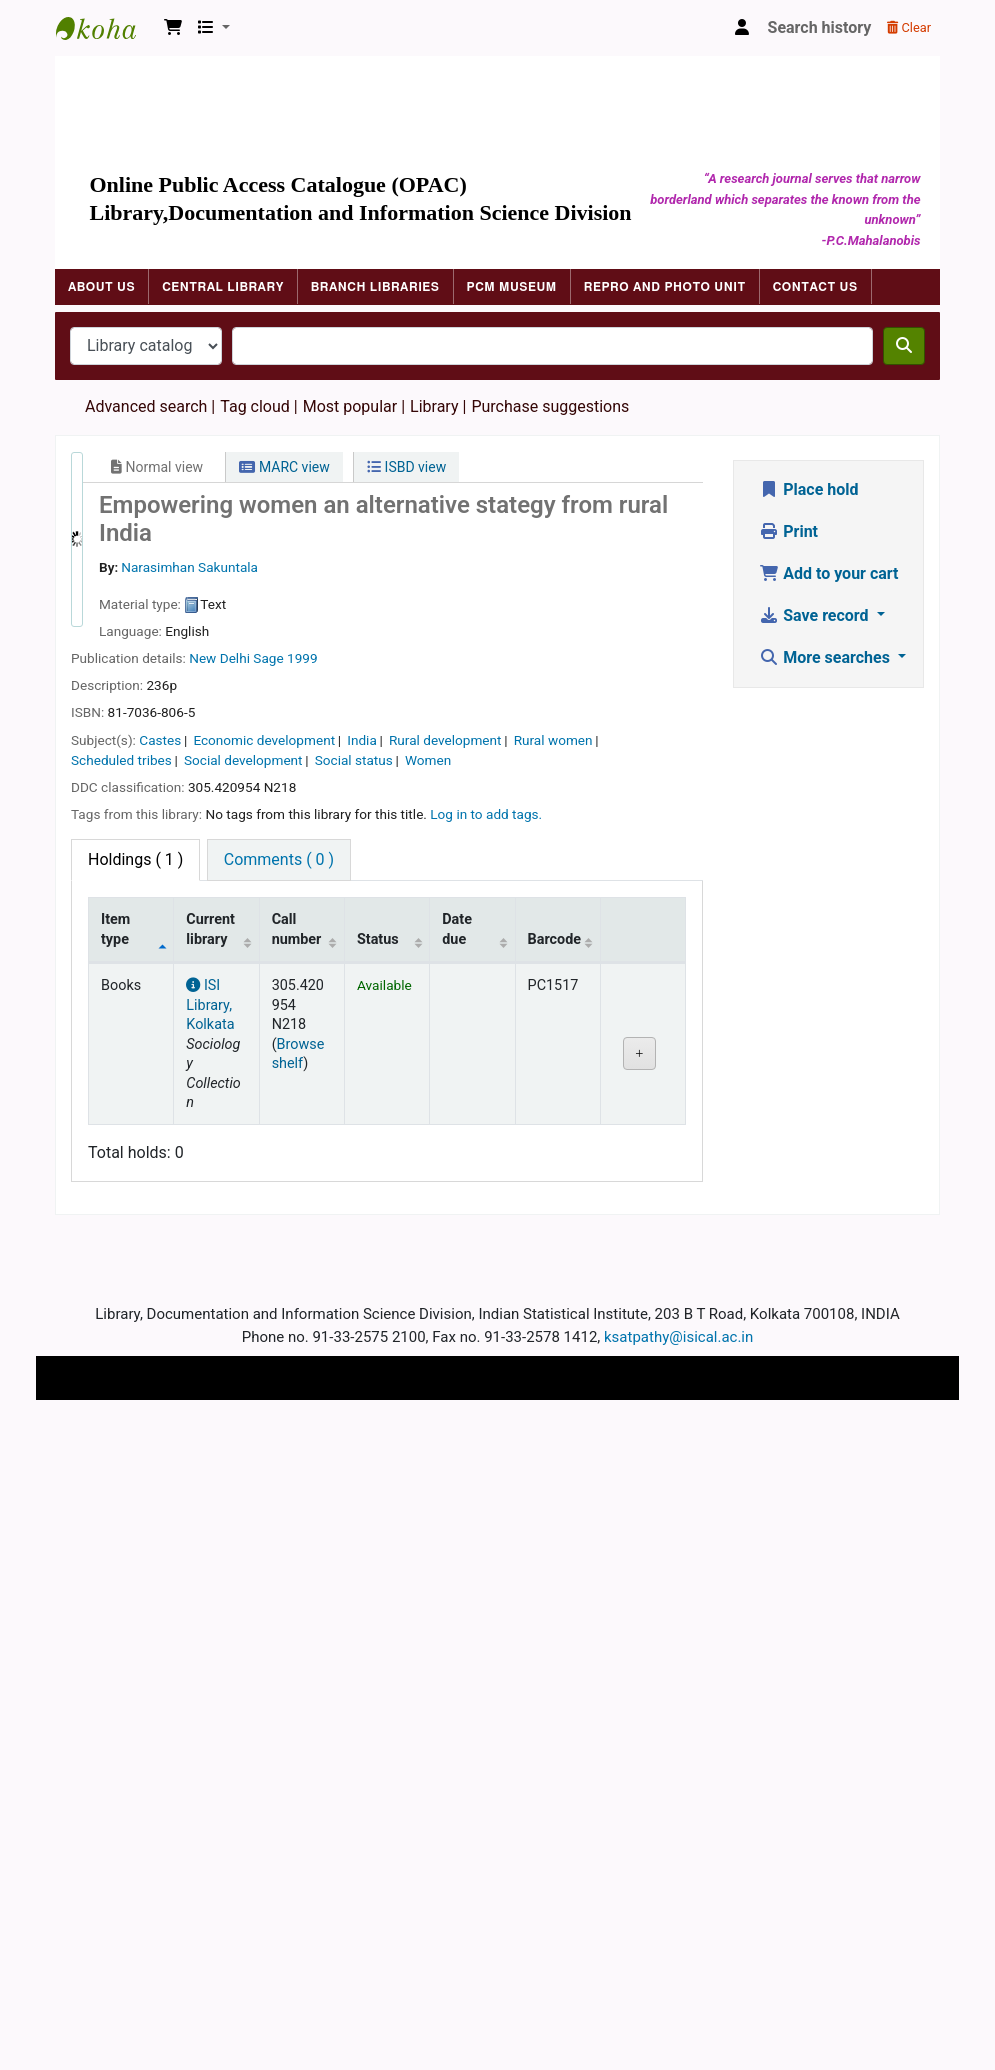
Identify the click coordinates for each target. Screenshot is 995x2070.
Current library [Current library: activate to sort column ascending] (210, 929)
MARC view (284, 467)
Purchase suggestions (550, 406)
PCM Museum (512, 287)
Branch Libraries (375, 287)
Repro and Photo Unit (665, 287)
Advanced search (146, 406)
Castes (160, 740)
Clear (909, 27)
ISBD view (406, 467)
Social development (243, 760)
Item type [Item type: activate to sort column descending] (115, 929)
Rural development (445, 740)
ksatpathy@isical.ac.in (678, 1337)
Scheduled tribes (121, 760)
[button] (173, 28)
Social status (354, 760)
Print (788, 531)
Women (428, 760)
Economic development (264, 740)
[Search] (904, 346)
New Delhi (219, 658)
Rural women (553, 740)
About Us (101, 287)
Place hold (808, 489)
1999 (302, 658)
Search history (820, 27)
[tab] (279, 860)
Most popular (350, 406)
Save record (815, 615)
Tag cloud (255, 406)
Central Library (223, 287)
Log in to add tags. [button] (486, 814)
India (362, 740)
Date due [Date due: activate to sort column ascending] (457, 929)
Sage (268, 658)
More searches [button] (826, 657)
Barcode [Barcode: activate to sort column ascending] (555, 939)
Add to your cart (828, 573)
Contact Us (815, 287)
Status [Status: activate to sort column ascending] (378, 939)
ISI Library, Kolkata (210, 1005)
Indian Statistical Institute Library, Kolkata (106, 28)
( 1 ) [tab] (135, 859)
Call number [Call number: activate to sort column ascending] (297, 929)
